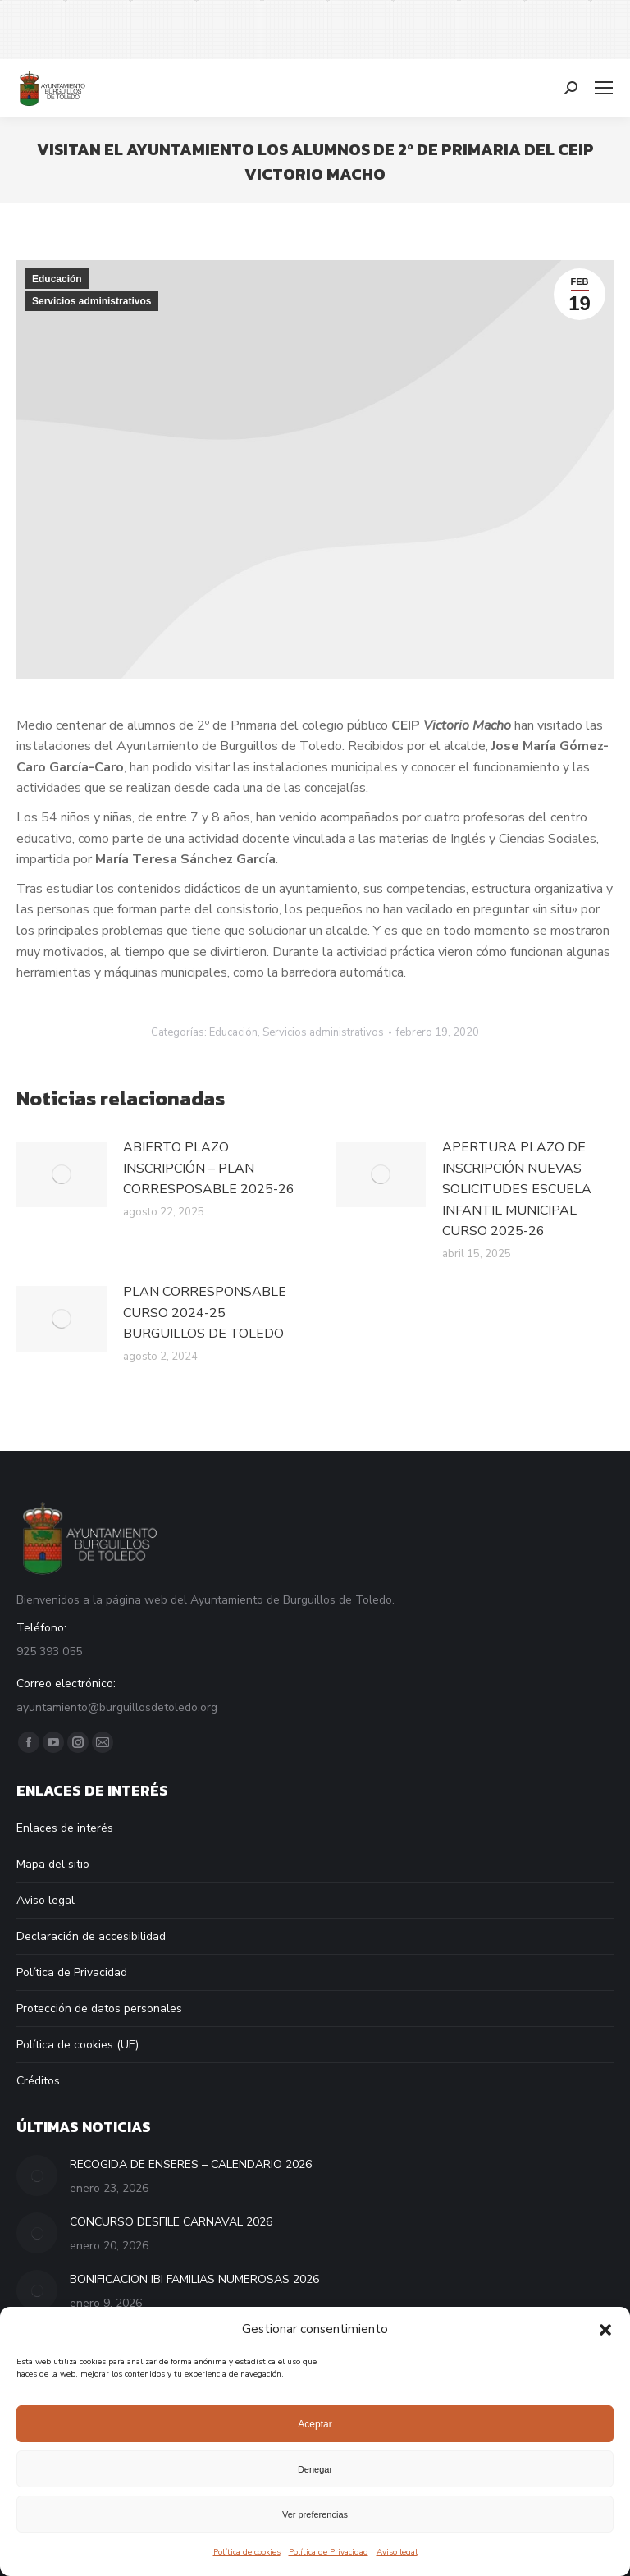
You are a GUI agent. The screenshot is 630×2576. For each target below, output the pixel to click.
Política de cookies (247, 2552)
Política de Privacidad (328, 2552)
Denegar (315, 2469)
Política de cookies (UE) (77, 2044)
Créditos (38, 2081)
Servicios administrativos (91, 301)
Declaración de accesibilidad (91, 1936)
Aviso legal (397, 2552)
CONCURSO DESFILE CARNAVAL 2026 (171, 2222)
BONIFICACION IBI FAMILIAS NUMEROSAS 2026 (194, 2279)
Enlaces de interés (64, 1828)
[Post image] (61, 1174)
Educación (57, 279)
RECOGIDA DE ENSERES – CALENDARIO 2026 (191, 2164)
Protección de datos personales (99, 2008)
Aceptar (314, 2424)
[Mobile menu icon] (604, 88)
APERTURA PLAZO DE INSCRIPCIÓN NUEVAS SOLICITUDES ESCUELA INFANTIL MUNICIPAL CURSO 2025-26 (516, 1189)
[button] (605, 2330)
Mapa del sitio (52, 1864)
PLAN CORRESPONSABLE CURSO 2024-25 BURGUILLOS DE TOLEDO (204, 1313)
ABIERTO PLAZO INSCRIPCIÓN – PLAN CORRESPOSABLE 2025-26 (208, 1168)
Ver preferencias (315, 2514)
